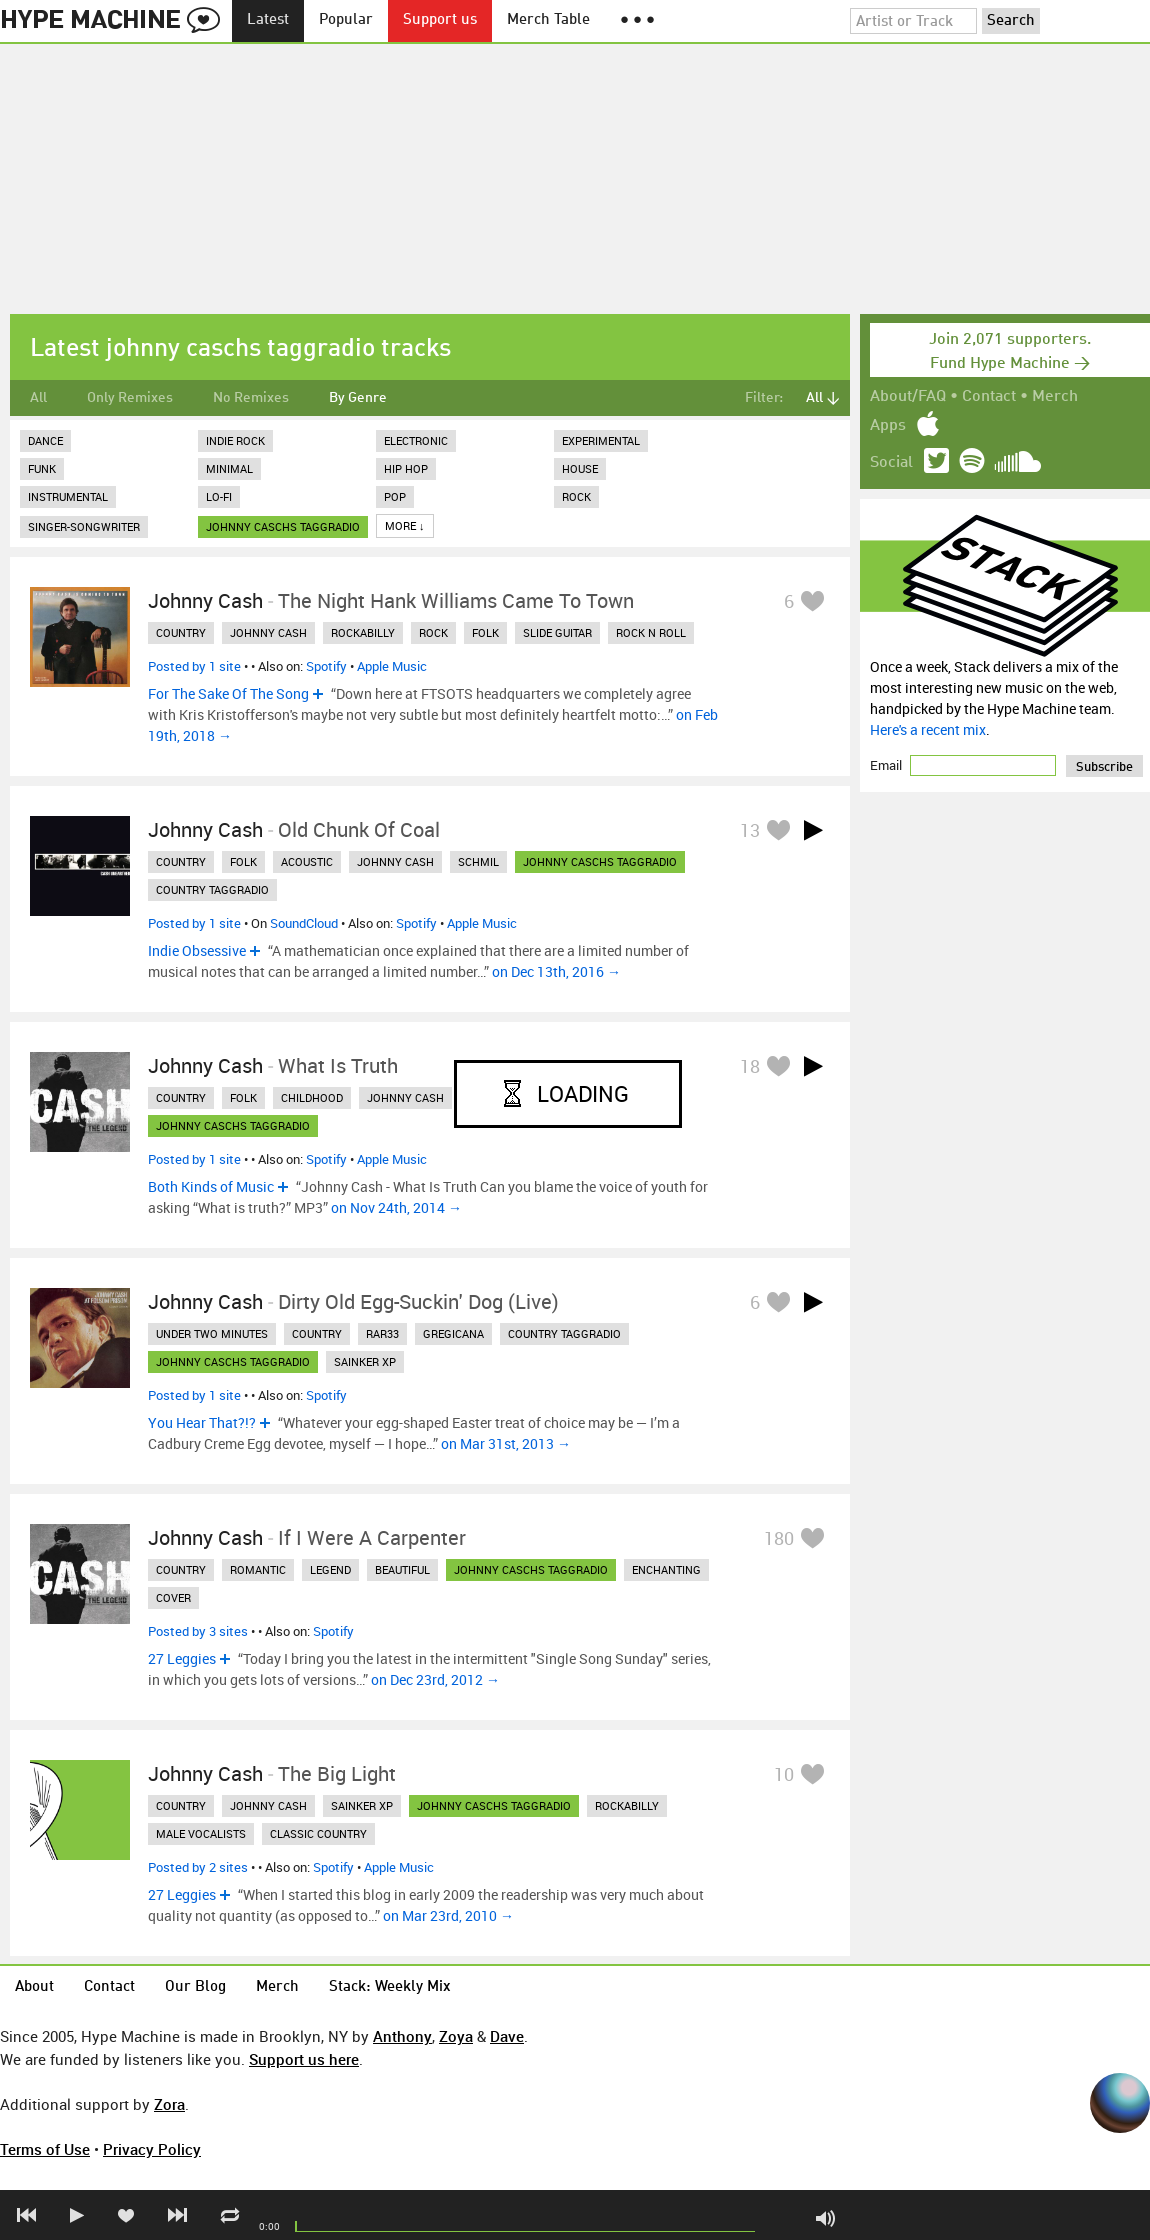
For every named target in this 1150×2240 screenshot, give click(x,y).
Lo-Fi (219, 496)
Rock (576, 496)
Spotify (326, 666)
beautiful (402, 1569)
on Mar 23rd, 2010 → (448, 1915)
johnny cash (268, 632)
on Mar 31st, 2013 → (506, 1443)
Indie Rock (235, 440)
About (34, 1987)
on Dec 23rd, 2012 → (435, 1679)
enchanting (666, 1569)
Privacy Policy (152, 2149)
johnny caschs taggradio (283, 526)
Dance (45, 440)
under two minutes (212, 1333)
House (580, 468)
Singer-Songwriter (84, 526)
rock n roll (651, 632)
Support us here (304, 2059)
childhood (312, 1097)
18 (750, 1066)
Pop (395, 496)
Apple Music (392, 666)
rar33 (382, 1333)
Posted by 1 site (194, 666)
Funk (42, 468)
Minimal (229, 468)
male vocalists (201, 1833)
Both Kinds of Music (211, 1186)
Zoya (456, 2036)
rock (433, 632)
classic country (318, 1833)
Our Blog (195, 1987)
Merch (1055, 397)
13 (750, 830)
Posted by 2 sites (198, 1867)
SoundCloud (304, 923)
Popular (346, 20)
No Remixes (251, 398)
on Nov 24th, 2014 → (396, 1207)
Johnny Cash (205, 600)
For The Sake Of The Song (228, 693)
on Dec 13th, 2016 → (556, 971)
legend (330, 1569)
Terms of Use (45, 2149)
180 (779, 1538)
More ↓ (405, 525)
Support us (440, 20)
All (38, 398)
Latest (268, 20)
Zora (169, 2104)
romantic (258, 1569)
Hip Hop (406, 468)
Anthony (402, 2036)
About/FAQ (908, 397)
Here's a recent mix (928, 729)
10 (784, 1774)
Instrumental (68, 496)
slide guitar (557, 632)
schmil (478, 861)
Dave (507, 2036)
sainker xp (365, 1361)
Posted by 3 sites (198, 1631)
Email (887, 765)
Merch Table (548, 20)
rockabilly (363, 632)
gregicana (453, 1333)
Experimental (601, 440)
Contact (989, 397)
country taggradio (212, 889)
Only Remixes (130, 398)
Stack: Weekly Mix (390, 1987)
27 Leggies (182, 1658)
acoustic (307, 861)
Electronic (416, 440)
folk (485, 632)
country (181, 632)
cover (173, 1597)
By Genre (358, 398)
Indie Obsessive (197, 950)
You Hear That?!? (202, 1422)
